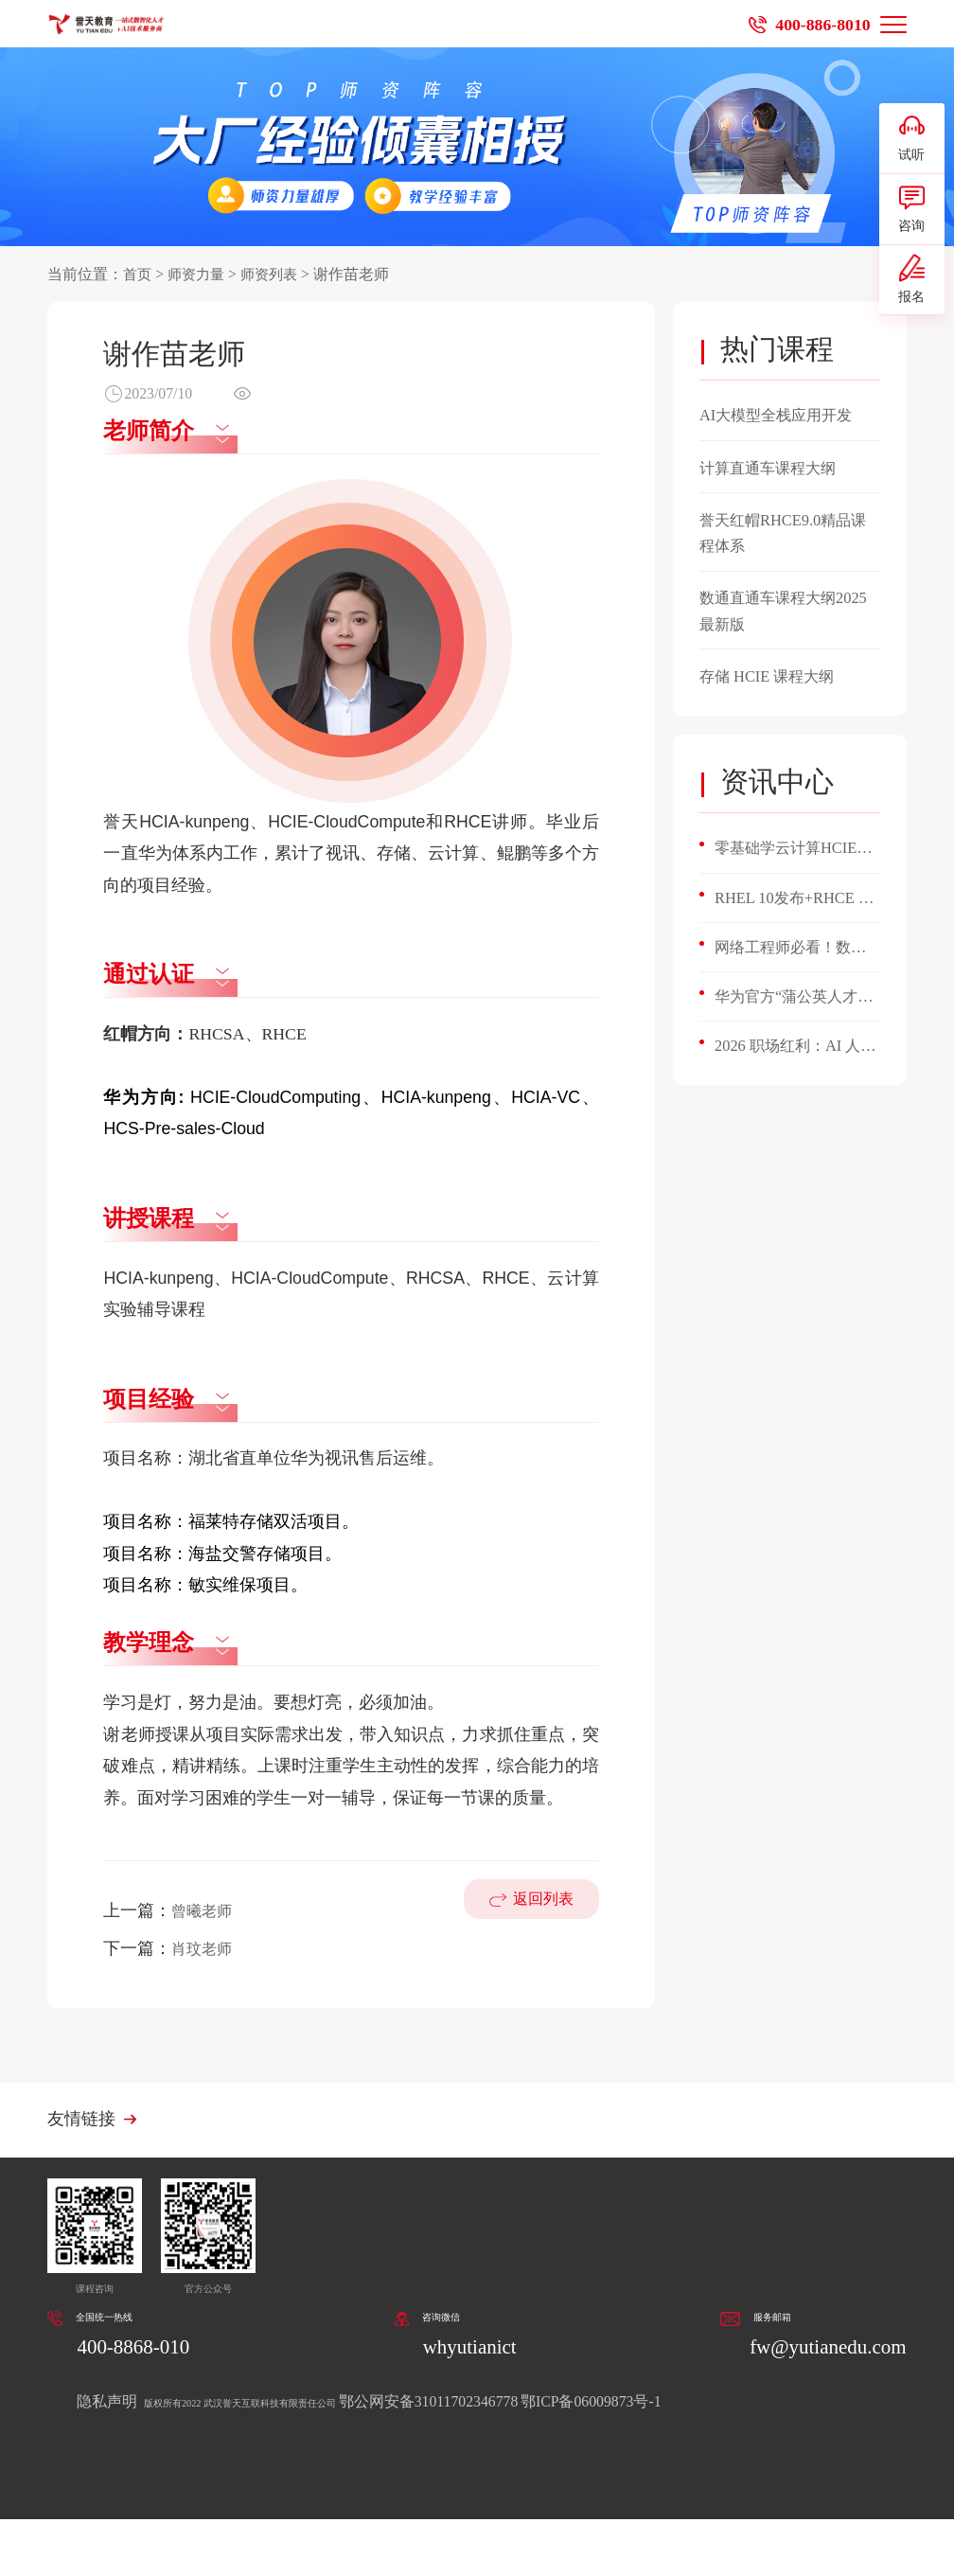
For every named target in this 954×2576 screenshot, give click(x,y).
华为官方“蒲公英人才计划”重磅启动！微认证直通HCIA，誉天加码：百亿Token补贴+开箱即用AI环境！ (795, 1005)
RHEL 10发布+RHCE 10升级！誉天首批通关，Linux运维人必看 (794, 902)
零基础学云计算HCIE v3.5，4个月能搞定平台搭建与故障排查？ (794, 851)
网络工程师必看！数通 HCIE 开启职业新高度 (791, 954)
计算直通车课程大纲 (776, 467)
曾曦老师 (205, 1910)
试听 (911, 142)
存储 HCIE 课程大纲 (774, 675)
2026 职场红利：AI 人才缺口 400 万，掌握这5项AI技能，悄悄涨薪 (796, 1056)
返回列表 (539, 1926)
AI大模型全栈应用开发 (785, 414)
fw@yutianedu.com (818, 2350)
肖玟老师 (205, 1948)
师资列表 (276, 274)
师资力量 (199, 274)
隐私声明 (109, 2405)
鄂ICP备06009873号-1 (708, 2405)
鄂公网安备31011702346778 (545, 2405)
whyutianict (467, 2350)
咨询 (911, 223)
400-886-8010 (817, 23)
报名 (911, 303)
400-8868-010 (140, 2350)
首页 (138, 274)
